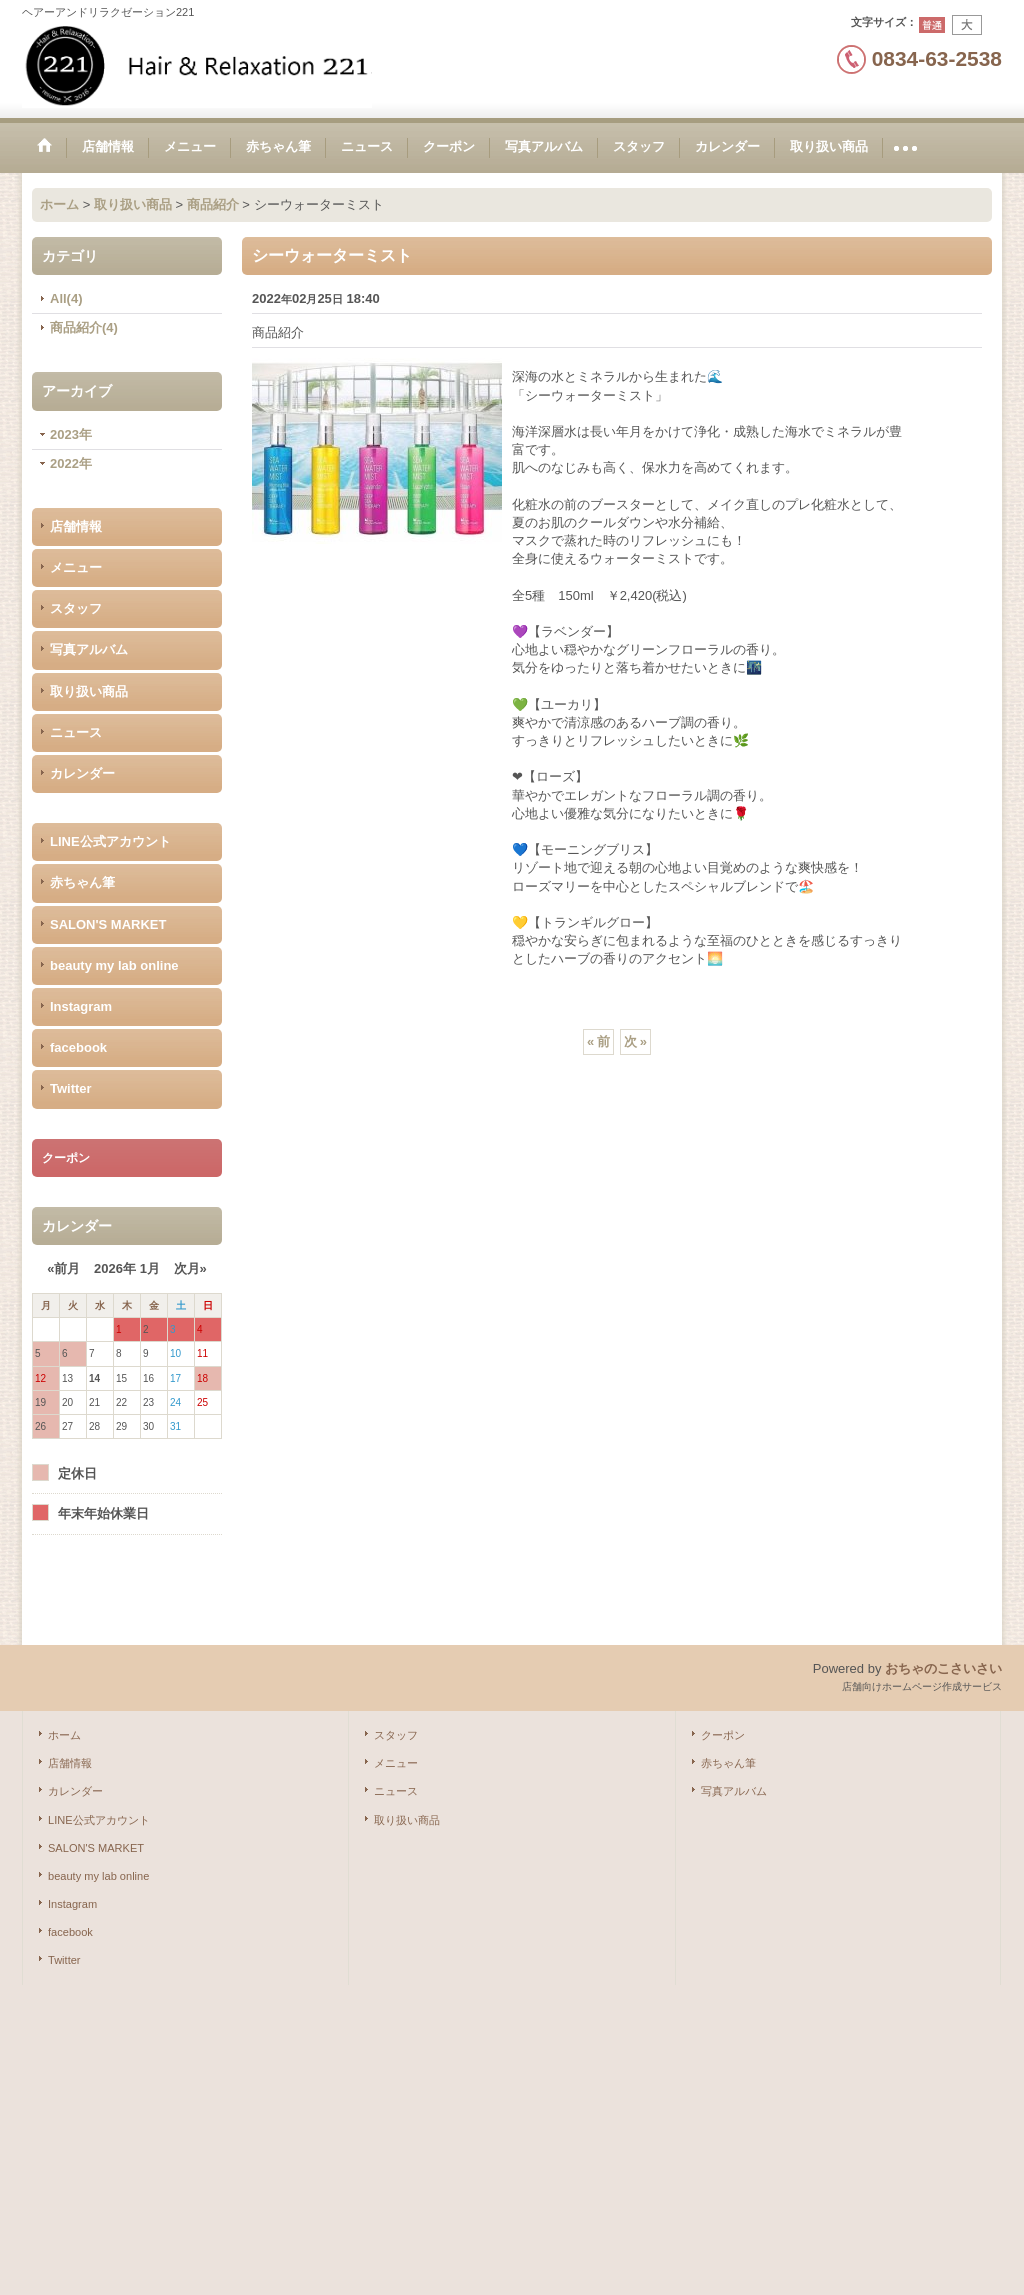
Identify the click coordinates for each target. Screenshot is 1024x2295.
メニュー (76, 567)
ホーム (64, 1735)
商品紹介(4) (84, 327)
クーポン (723, 1735)
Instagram (81, 1006)
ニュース (76, 732)
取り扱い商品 (89, 691)
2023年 (71, 434)
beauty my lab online (114, 965)
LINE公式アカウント (110, 841)
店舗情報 (76, 526)
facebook (78, 1047)
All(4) (66, 298)
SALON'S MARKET (108, 924)
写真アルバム (89, 649)
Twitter (71, 1088)
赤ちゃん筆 (82, 882)
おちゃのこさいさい (943, 1668)
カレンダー (82, 773)
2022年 (71, 463)
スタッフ (76, 608)
